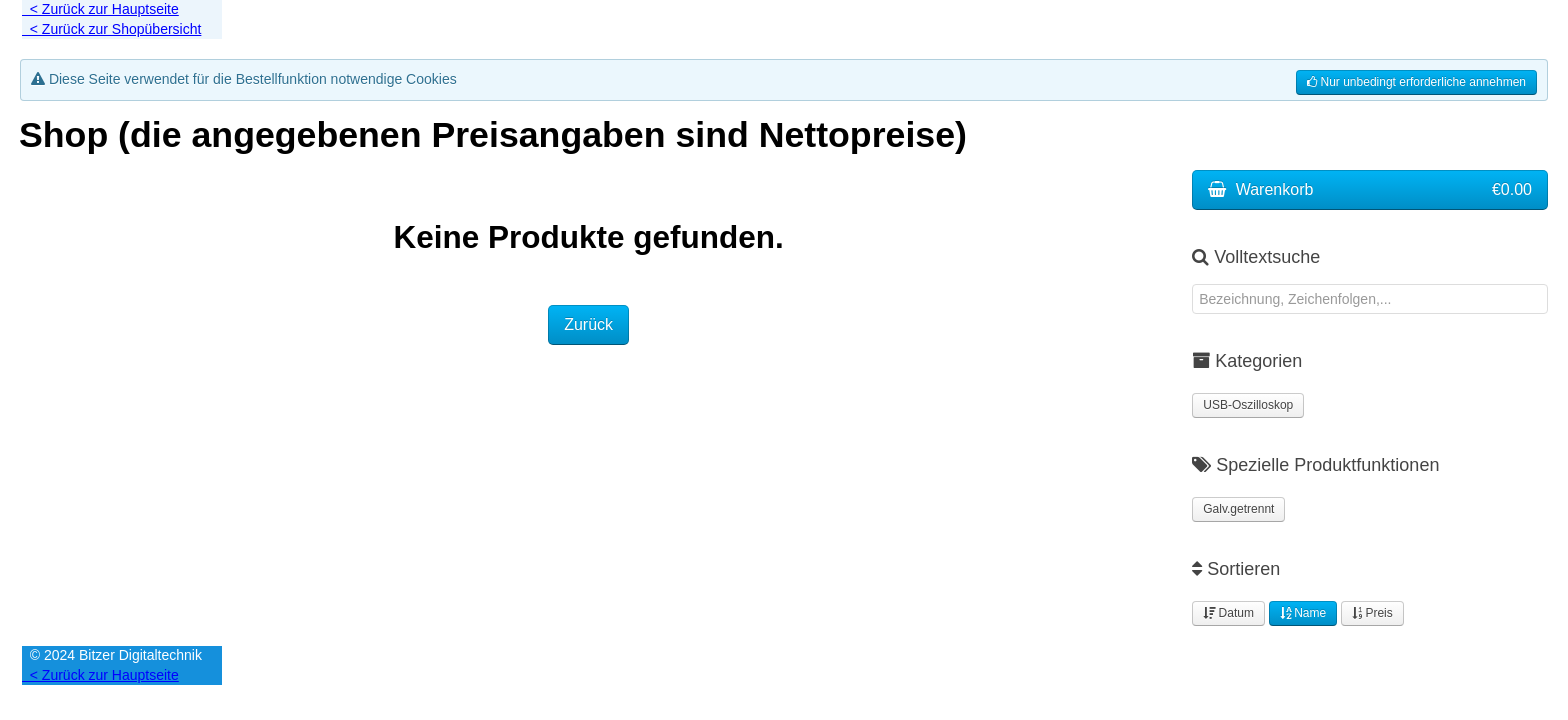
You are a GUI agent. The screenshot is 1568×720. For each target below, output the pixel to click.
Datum (1228, 613)
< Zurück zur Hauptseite (100, 9)
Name (1303, 613)
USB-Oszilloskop (1248, 405)
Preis (1372, 613)
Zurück (588, 324)
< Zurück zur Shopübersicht (111, 29)
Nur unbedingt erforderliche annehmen (1416, 82)
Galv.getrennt (1238, 509)
